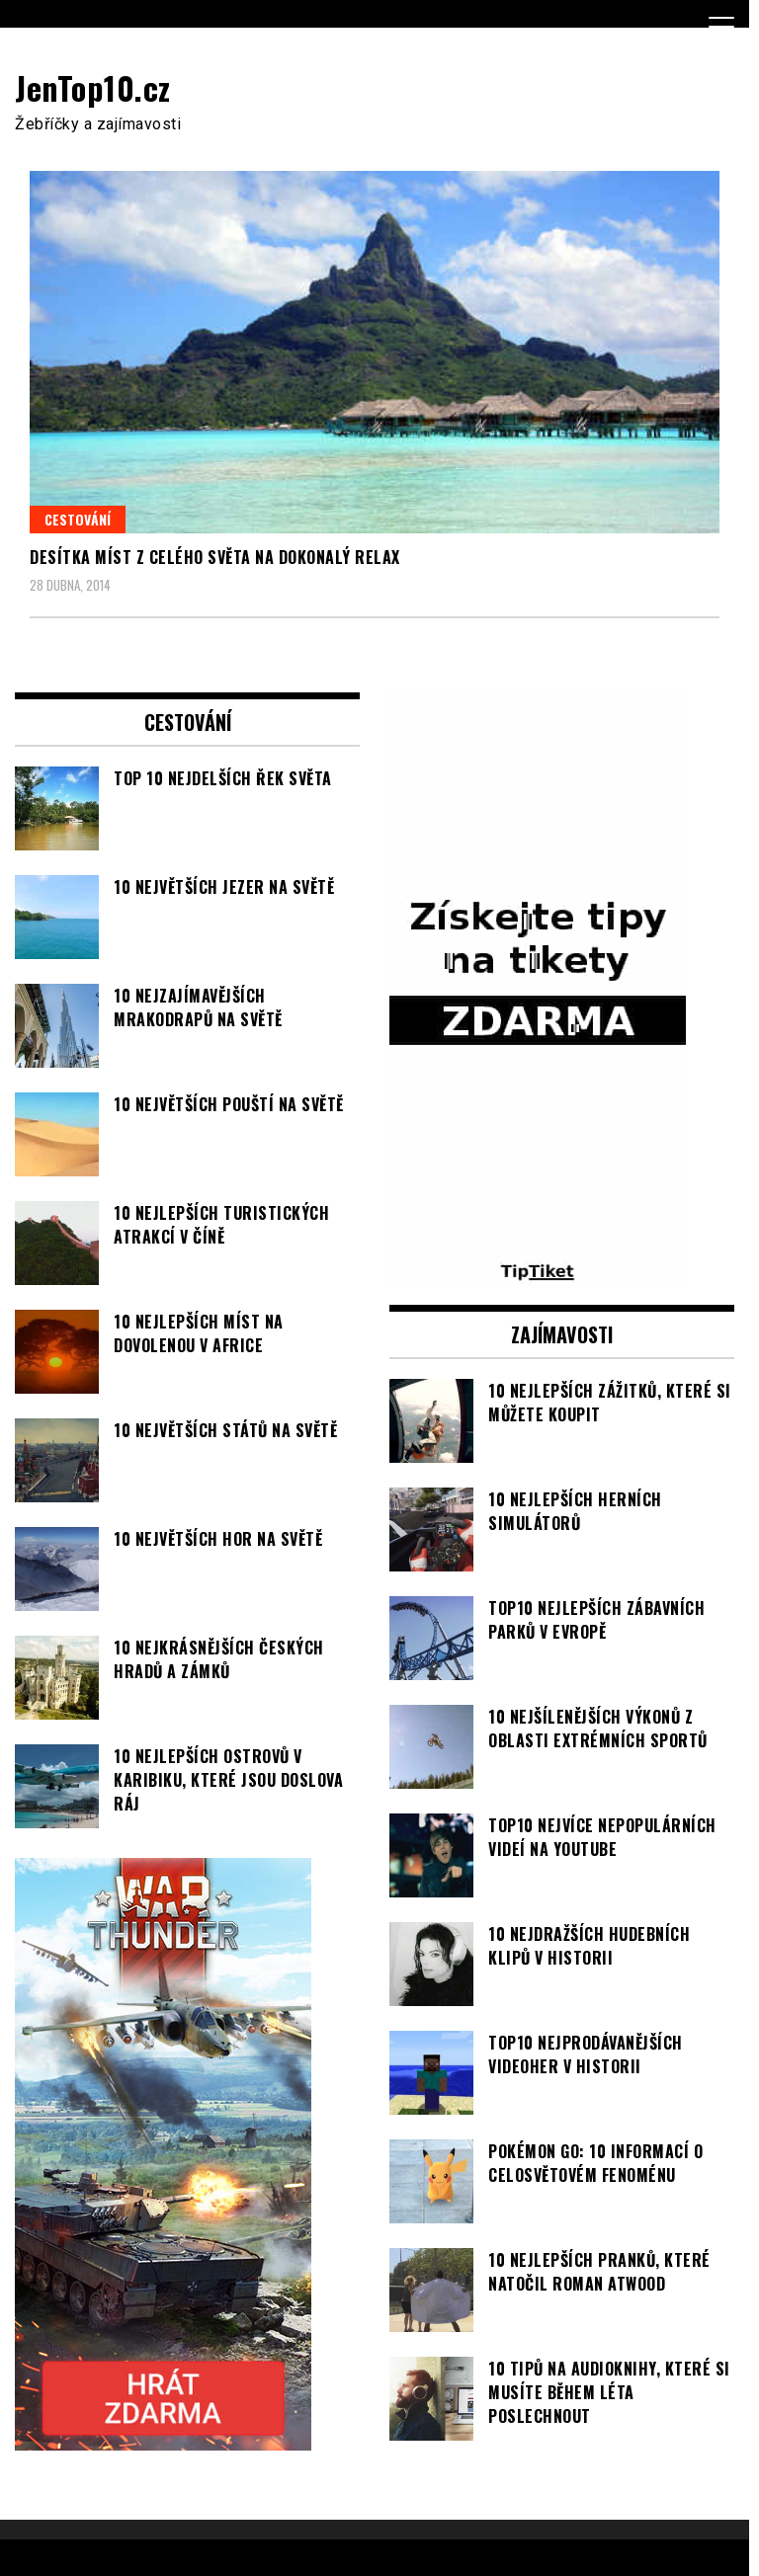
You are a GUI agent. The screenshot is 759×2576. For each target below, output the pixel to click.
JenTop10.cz (93, 87)
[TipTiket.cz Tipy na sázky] (537, 1273)
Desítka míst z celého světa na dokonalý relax (215, 557)
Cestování (77, 519)
